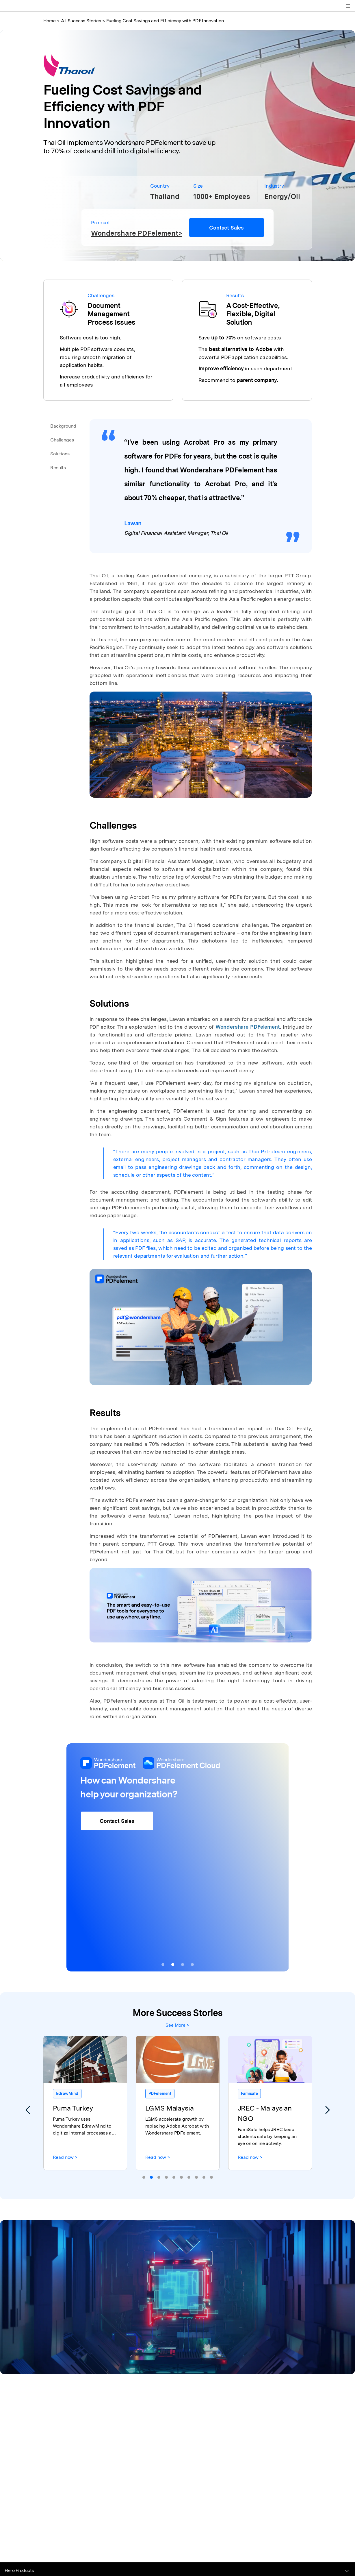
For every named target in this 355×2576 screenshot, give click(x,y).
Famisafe (249, 2093)
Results (58, 467)
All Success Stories (81, 20)
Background (63, 426)
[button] (162, 1964)
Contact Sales (226, 228)
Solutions (60, 454)
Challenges (62, 440)
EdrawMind (67, 2093)
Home (49, 20)
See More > (177, 2025)
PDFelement (160, 2093)
